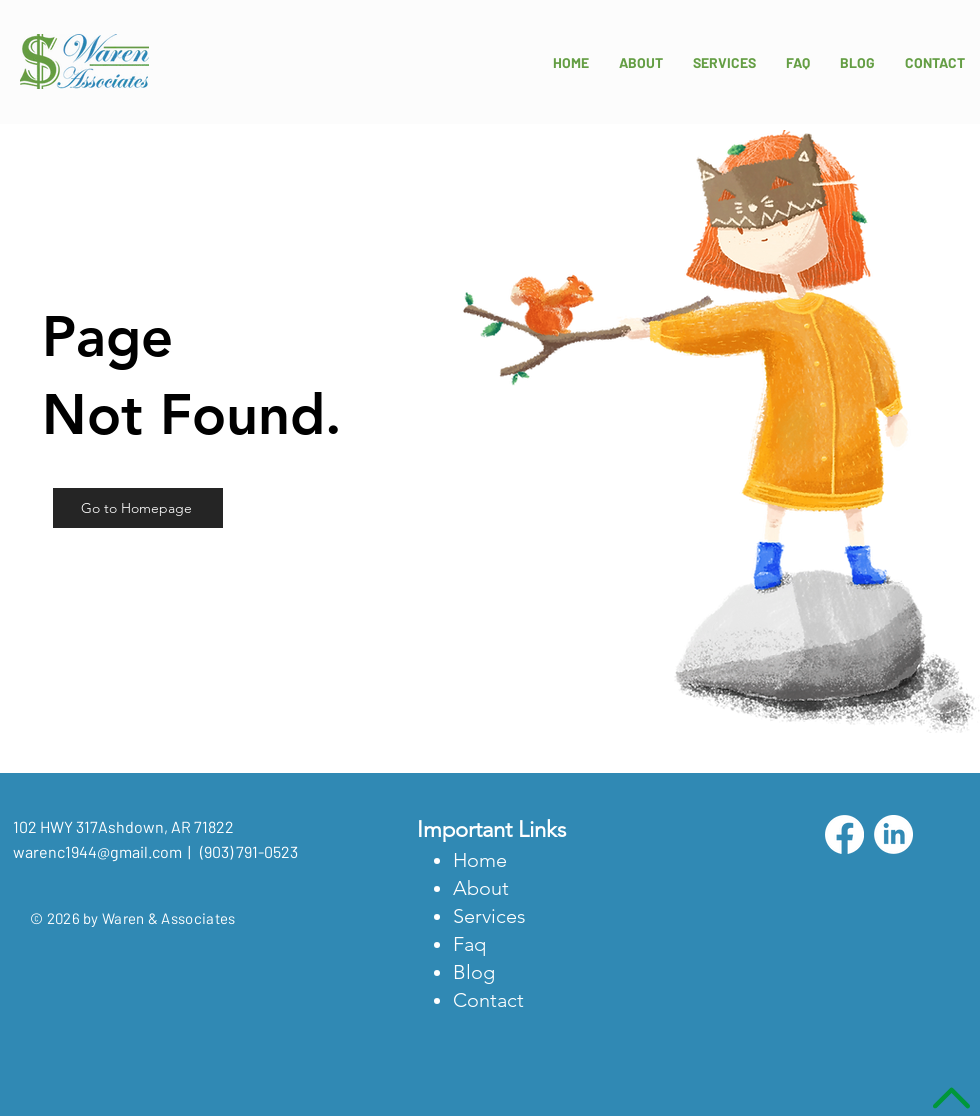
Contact (488, 1000)
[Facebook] (844, 834)
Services (489, 916)
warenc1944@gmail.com (97, 851)
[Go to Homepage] (138, 508)
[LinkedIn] (893, 834)
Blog (474, 972)
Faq (469, 944)
